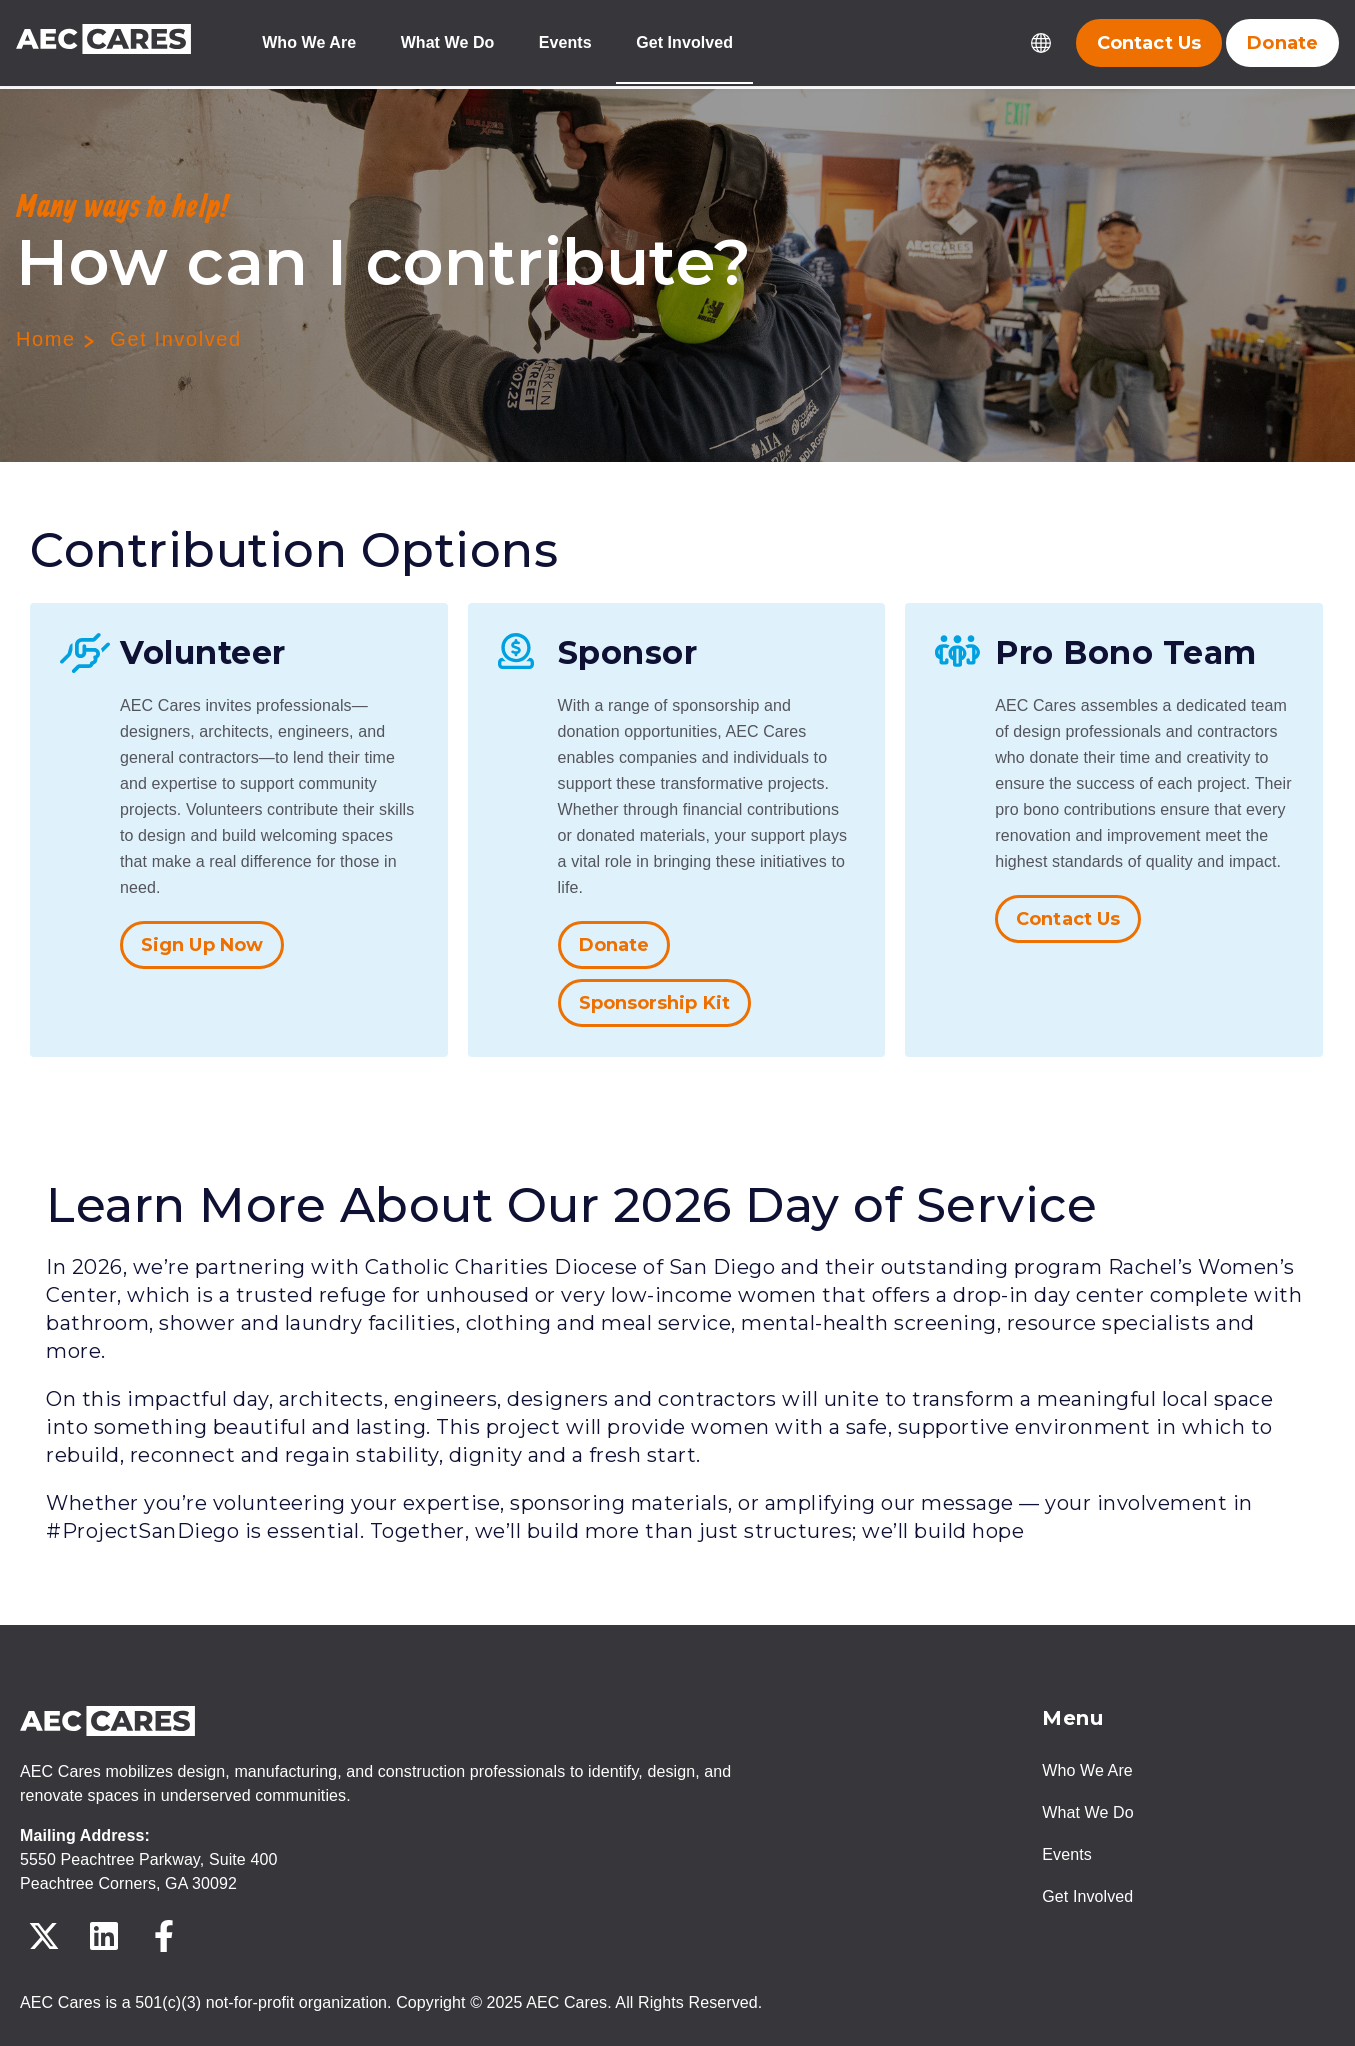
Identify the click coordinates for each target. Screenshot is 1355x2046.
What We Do (448, 43)
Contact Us (1068, 919)
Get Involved (685, 43)
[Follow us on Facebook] (164, 1936)
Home (46, 339)
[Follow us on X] (44, 1936)
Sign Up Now (202, 945)
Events (566, 43)
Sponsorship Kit (655, 1003)
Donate (614, 945)
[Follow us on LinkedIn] (104, 1936)
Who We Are (309, 43)
